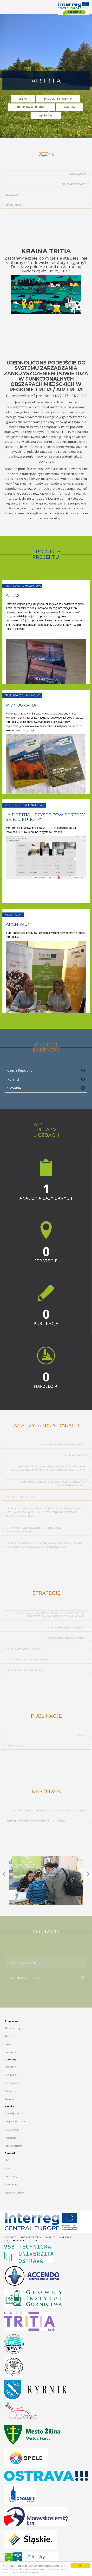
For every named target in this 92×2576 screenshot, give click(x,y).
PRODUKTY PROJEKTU (58, 98)
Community (11, 2176)
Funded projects (13, 2113)
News (8, 2044)
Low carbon (11, 2074)
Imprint (50, 2237)
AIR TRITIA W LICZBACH (31, 107)
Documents (11, 2184)
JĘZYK (22, 98)
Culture (8, 2091)
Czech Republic (46, 1070)
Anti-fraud (66, 2237)
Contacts (10, 2237)
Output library (12, 2129)
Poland (46, 1079)
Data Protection (31, 2237)
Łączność (46, 115)
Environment (11, 2083)
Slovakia (46, 1088)
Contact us (10, 2052)
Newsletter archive (15, 2192)
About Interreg (12, 2028)
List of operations (14, 2145)
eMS (7, 2160)
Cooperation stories (15, 2121)
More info (35, 2572)
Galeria (69, 107)
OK (80, 2565)
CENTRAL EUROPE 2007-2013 (22, 2240)
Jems (7, 2168)
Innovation (10, 2066)
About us (9, 2036)
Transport (10, 2099)
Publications (11, 2137)
